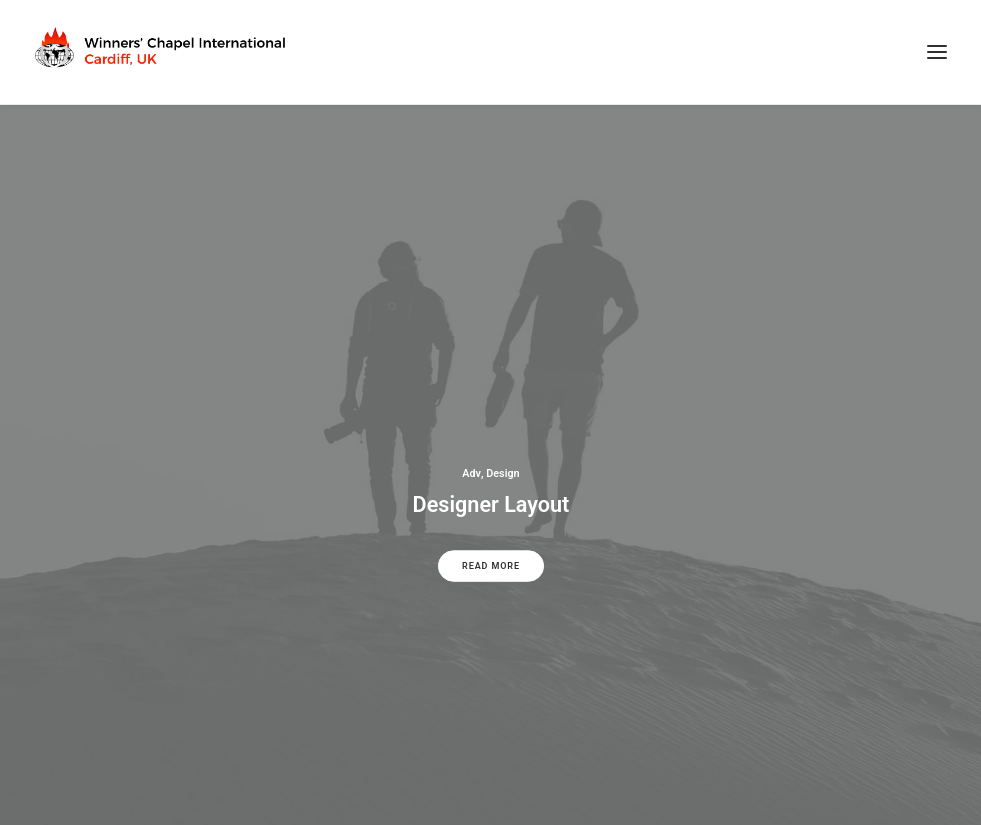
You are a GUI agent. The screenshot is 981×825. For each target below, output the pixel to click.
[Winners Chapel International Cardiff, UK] (163, 52)
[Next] (932, 519)
